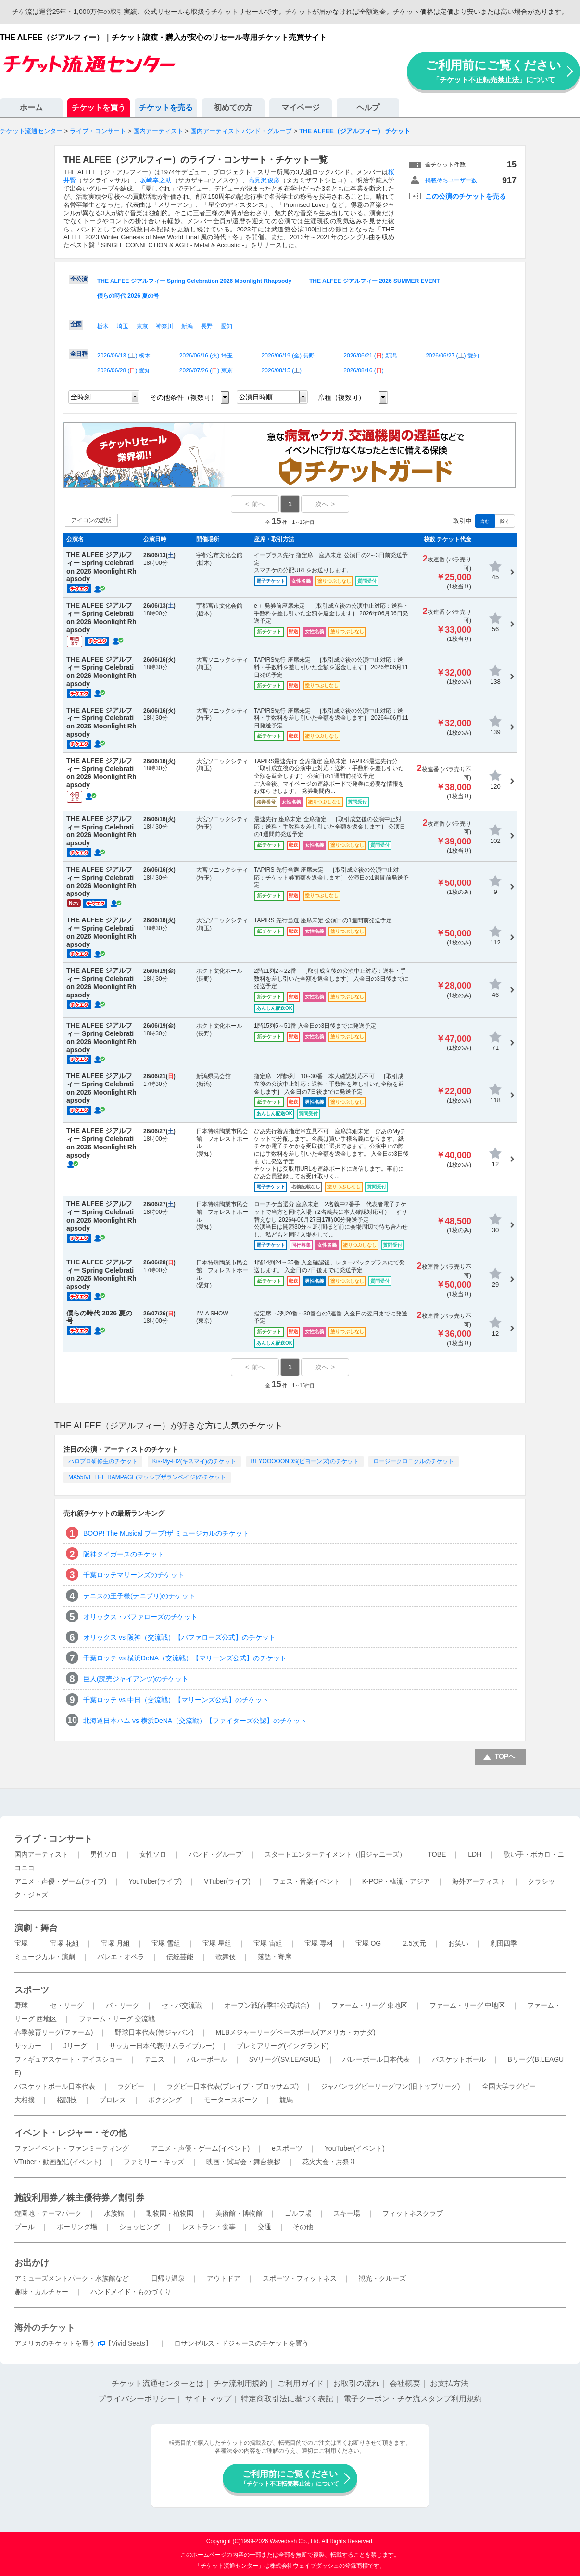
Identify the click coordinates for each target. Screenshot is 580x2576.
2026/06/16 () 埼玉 (206, 355)
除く (505, 521)
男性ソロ (103, 1854)
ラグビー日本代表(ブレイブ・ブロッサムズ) (232, 2086)
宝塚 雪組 (165, 1943)
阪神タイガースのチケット (123, 1554)
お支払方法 (449, 2383)
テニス (154, 2059)
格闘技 (67, 2100)
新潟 (187, 326)
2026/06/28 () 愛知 (124, 370)
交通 (264, 2227)
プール (24, 2227)
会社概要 (405, 2383)
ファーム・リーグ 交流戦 (117, 2019)
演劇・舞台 (36, 1928)
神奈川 (164, 326)
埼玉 (122, 326)
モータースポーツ (231, 2100)
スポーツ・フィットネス (300, 2278)
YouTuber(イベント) (355, 2148)
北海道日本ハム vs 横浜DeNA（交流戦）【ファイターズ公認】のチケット (195, 1720)
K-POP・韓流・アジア (396, 1881)
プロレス (112, 2100)
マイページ (300, 107)
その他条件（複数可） (183, 397)
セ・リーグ (67, 2005)
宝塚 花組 (64, 1943)
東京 (142, 326)
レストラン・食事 (209, 2227)
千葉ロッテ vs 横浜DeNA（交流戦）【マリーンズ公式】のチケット (185, 1658)
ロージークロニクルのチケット (413, 1461)
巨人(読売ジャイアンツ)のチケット (136, 1679)
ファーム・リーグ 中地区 (467, 2005)
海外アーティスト (479, 1881)
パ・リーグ (122, 2005)
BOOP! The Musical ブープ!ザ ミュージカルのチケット (166, 1533)
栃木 (103, 326)
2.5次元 (414, 1943)
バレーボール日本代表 (376, 2059)
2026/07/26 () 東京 (206, 370)
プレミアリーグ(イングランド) (282, 2046)
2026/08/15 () (282, 370)
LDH (474, 1854)
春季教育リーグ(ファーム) (53, 2032)
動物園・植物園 (169, 2213)
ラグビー (130, 2086)
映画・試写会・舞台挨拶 (243, 2162)
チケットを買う (99, 107)
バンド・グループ (215, 1854)
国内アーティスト (41, 1854)
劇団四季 (503, 1943)
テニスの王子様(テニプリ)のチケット (139, 1596)
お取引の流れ (356, 2383)
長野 (207, 326)
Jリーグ (75, 2046)
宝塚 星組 (216, 1943)
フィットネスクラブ (412, 2213)
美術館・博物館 (239, 2213)
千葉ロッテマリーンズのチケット (133, 1575)
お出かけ (31, 2263)
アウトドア (223, 2278)
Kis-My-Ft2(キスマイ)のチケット (194, 1461)
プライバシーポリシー (136, 2399)
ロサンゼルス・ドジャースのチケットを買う (241, 2343)
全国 (76, 324)
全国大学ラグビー (509, 2086)
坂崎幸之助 (156, 180)
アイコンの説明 (91, 520)
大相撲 (24, 2100)
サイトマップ (208, 2399)
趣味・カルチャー (41, 2291)
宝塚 (21, 1943)
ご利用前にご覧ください (493, 71)
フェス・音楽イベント (306, 1881)
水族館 (114, 2213)
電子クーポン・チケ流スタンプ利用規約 (412, 2399)
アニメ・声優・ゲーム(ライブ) (60, 1881)
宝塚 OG (368, 1943)
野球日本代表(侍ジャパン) (154, 2032)
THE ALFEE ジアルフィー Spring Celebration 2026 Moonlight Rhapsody (194, 281)
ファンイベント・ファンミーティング (71, 2148)
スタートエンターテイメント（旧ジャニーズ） (335, 1854)
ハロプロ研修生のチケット (103, 1461)
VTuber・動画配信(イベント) (57, 2162)
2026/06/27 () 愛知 (452, 355)
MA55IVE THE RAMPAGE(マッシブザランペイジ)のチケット (147, 1477)
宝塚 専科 (318, 1943)
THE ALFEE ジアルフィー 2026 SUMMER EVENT (374, 281)
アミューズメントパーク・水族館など (71, 2278)
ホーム (31, 107)
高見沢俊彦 (264, 180)
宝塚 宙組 (267, 1943)
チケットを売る (166, 107)
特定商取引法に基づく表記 (287, 2399)
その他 (303, 2227)
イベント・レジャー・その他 (70, 2133)
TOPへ (505, 1756)
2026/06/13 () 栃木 (124, 355)
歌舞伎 (225, 1957)
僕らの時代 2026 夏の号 (128, 296)
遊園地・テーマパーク (48, 2213)
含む (485, 521)
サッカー (27, 2046)
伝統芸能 (179, 1957)
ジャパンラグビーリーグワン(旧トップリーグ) (390, 2086)
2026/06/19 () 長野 (288, 355)
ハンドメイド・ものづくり (130, 2291)
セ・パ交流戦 (182, 2005)
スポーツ (31, 1990)
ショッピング (139, 2227)
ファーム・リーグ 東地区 (369, 2005)
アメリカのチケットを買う (54, 2343)
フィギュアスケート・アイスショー (68, 2059)
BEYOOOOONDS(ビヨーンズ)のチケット (305, 1461)
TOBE (437, 1854)
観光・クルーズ (382, 2278)
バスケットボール (459, 2059)
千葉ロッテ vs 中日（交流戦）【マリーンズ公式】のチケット (176, 1700)
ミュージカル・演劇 (44, 1957)
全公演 (79, 279)
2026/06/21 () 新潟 (370, 355)
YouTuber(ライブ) (155, 1881)
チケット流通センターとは (158, 2383)
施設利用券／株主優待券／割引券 (79, 2198)
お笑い (458, 1943)
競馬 (286, 2100)
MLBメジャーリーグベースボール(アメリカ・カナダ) (295, 2032)
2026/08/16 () (363, 370)
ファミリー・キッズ (154, 2162)
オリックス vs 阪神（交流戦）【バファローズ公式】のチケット (179, 1637)
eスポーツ (287, 2148)
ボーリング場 (77, 2227)
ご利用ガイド (300, 2383)
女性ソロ (152, 1854)
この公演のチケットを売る (465, 196)
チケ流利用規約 (240, 2383)
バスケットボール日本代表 (54, 2086)
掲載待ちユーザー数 (451, 180)
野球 (21, 2005)
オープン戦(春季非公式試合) (266, 2005)
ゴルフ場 (298, 2213)
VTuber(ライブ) (227, 1881)
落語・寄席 (274, 1957)
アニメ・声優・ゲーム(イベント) (200, 2148)
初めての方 (233, 107)
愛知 (226, 326)
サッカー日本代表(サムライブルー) (161, 2046)
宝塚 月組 (115, 1943)
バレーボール (207, 2059)
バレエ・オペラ (120, 1957)
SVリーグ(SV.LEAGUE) (284, 2059)
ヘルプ (367, 107)
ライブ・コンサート (53, 1839)
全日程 (79, 353)
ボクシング (165, 2100)
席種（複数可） (341, 397)
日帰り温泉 (168, 2278)
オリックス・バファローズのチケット (140, 1616)
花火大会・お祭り (329, 2162)
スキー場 (346, 2213)
